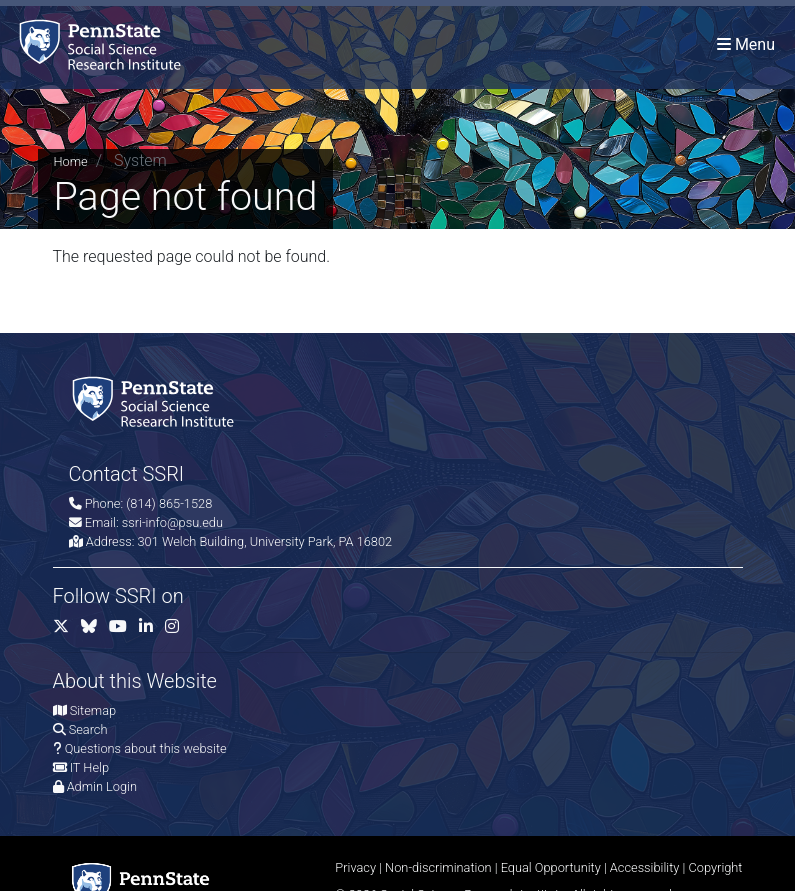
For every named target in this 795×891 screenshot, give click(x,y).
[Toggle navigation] (746, 44)
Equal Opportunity (551, 867)
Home (71, 161)
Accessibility (645, 867)
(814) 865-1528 (169, 503)
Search (88, 729)
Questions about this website (146, 748)
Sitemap (93, 710)
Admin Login (102, 786)
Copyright (715, 867)
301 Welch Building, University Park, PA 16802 (265, 541)
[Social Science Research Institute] (104, 44)
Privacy (355, 867)
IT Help (89, 767)
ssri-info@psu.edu (172, 522)
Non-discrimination (438, 867)
